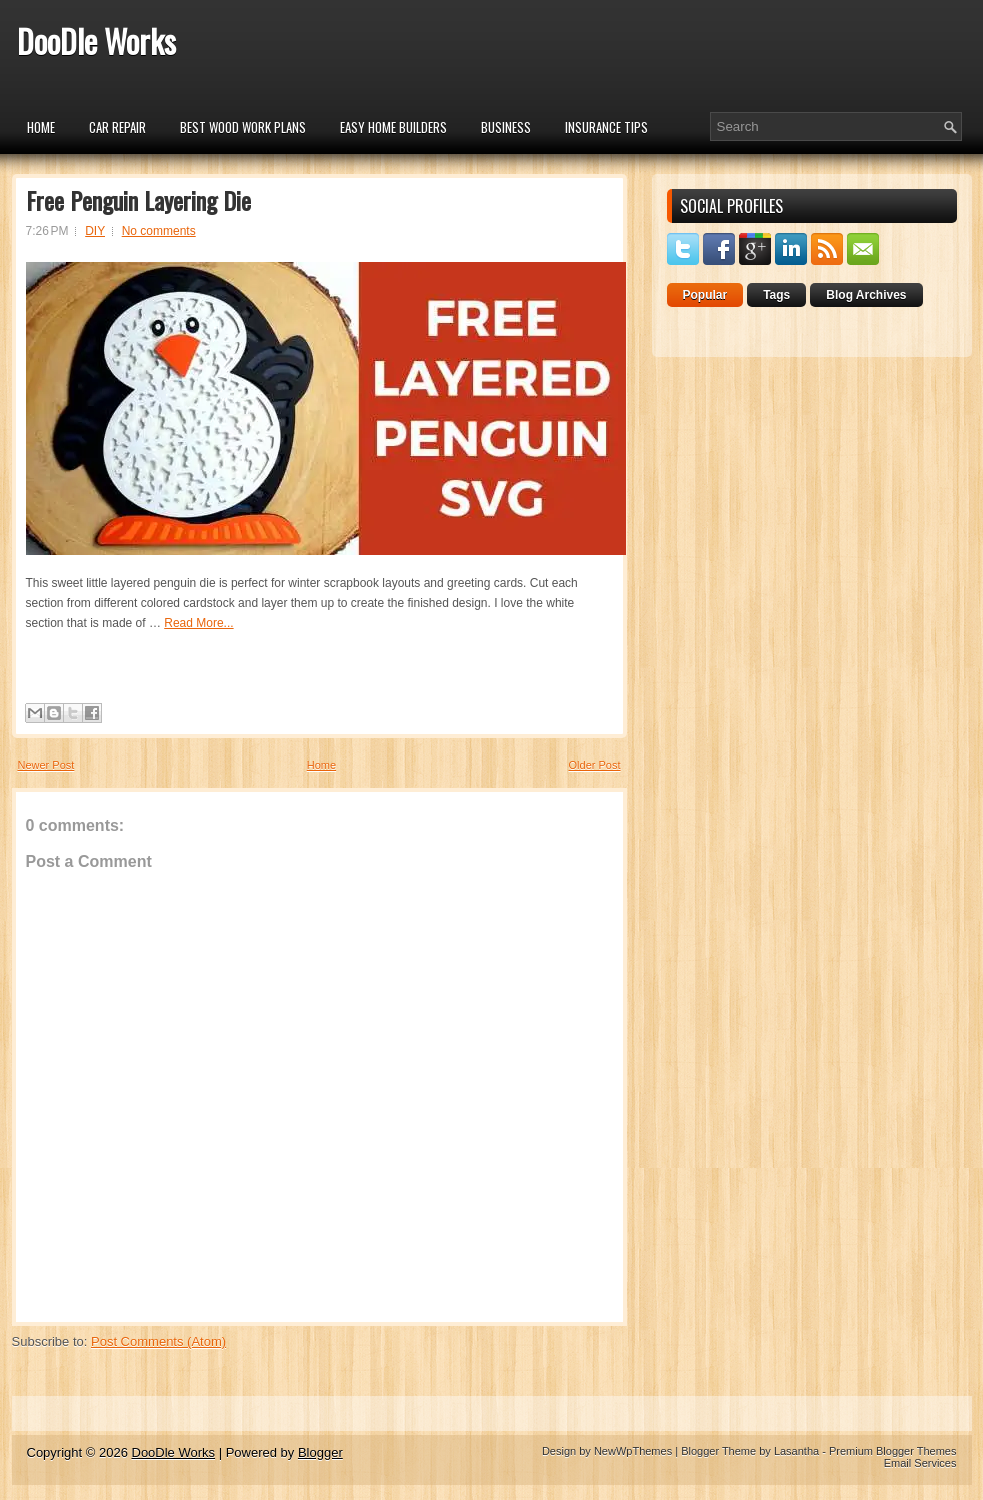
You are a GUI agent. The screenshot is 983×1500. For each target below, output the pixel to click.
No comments (159, 231)
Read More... (198, 623)
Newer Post (46, 765)
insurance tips (606, 127)
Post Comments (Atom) (158, 1341)
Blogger (320, 1452)
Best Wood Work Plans (243, 127)
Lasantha (796, 1451)
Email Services (920, 1463)
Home (41, 127)
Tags (776, 295)
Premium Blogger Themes (893, 1451)
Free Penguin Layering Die (138, 200)
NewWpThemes (633, 1451)
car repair (117, 127)
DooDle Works (96, 40)
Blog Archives (866, 295)
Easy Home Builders (393, 127)
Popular (705, 295)
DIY (95, 231)
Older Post (595, 765)
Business (506, 127)
